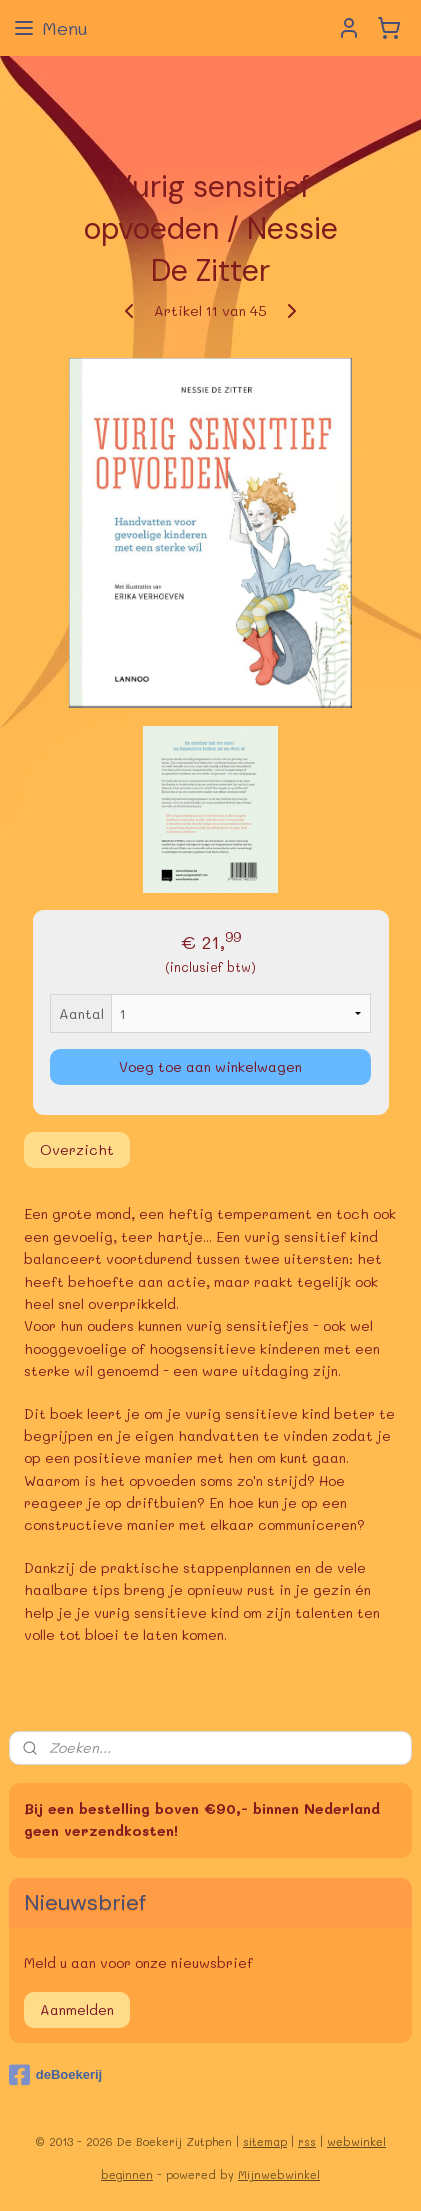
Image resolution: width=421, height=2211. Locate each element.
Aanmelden (77, 2009)
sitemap (265, 2141)
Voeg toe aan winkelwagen (210, 1066)
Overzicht (77, 1149)
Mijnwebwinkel (279, 2174)
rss (307, 2141)
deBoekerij (55, 2075)
